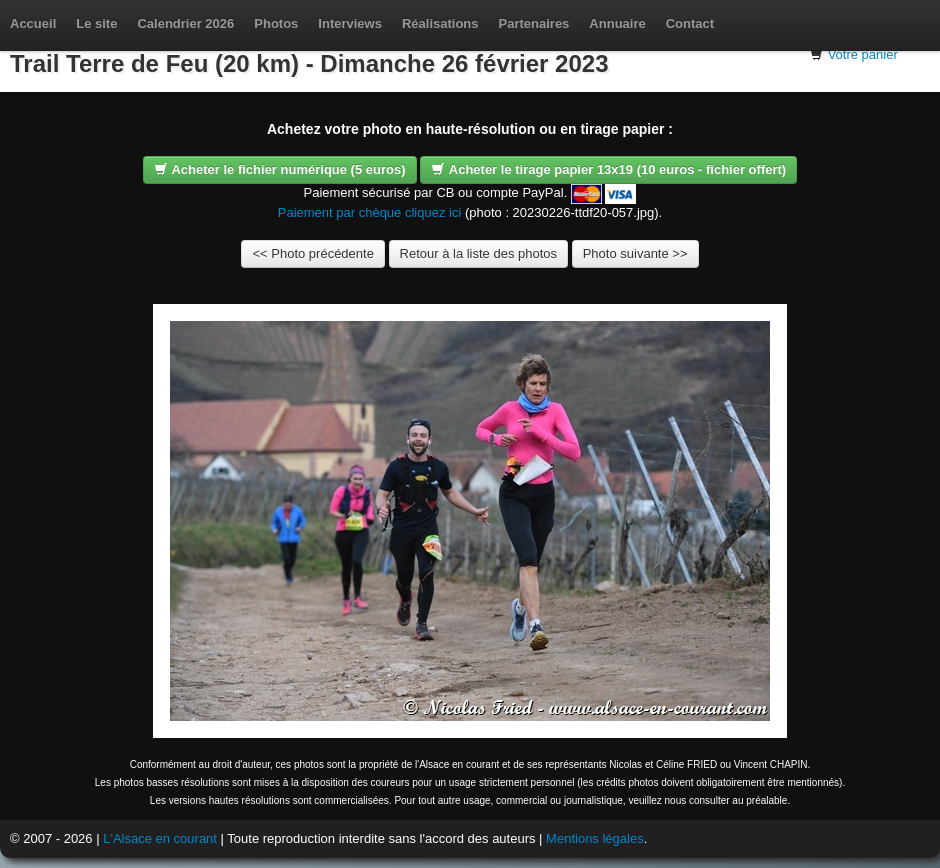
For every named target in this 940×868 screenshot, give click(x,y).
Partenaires (534, 23)
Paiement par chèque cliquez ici (370, 212)
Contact (690, 23)
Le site (96, 23)
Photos (276, 23)
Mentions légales (595, 838)
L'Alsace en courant (160, 838)
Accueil (33, 23)
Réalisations (440, 23)
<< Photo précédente (312, 253)
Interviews (350, 23)
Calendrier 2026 (185, 23)
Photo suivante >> (635, 253)
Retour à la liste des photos (479, 253)
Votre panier (863, 54)
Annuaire (617, 23)
